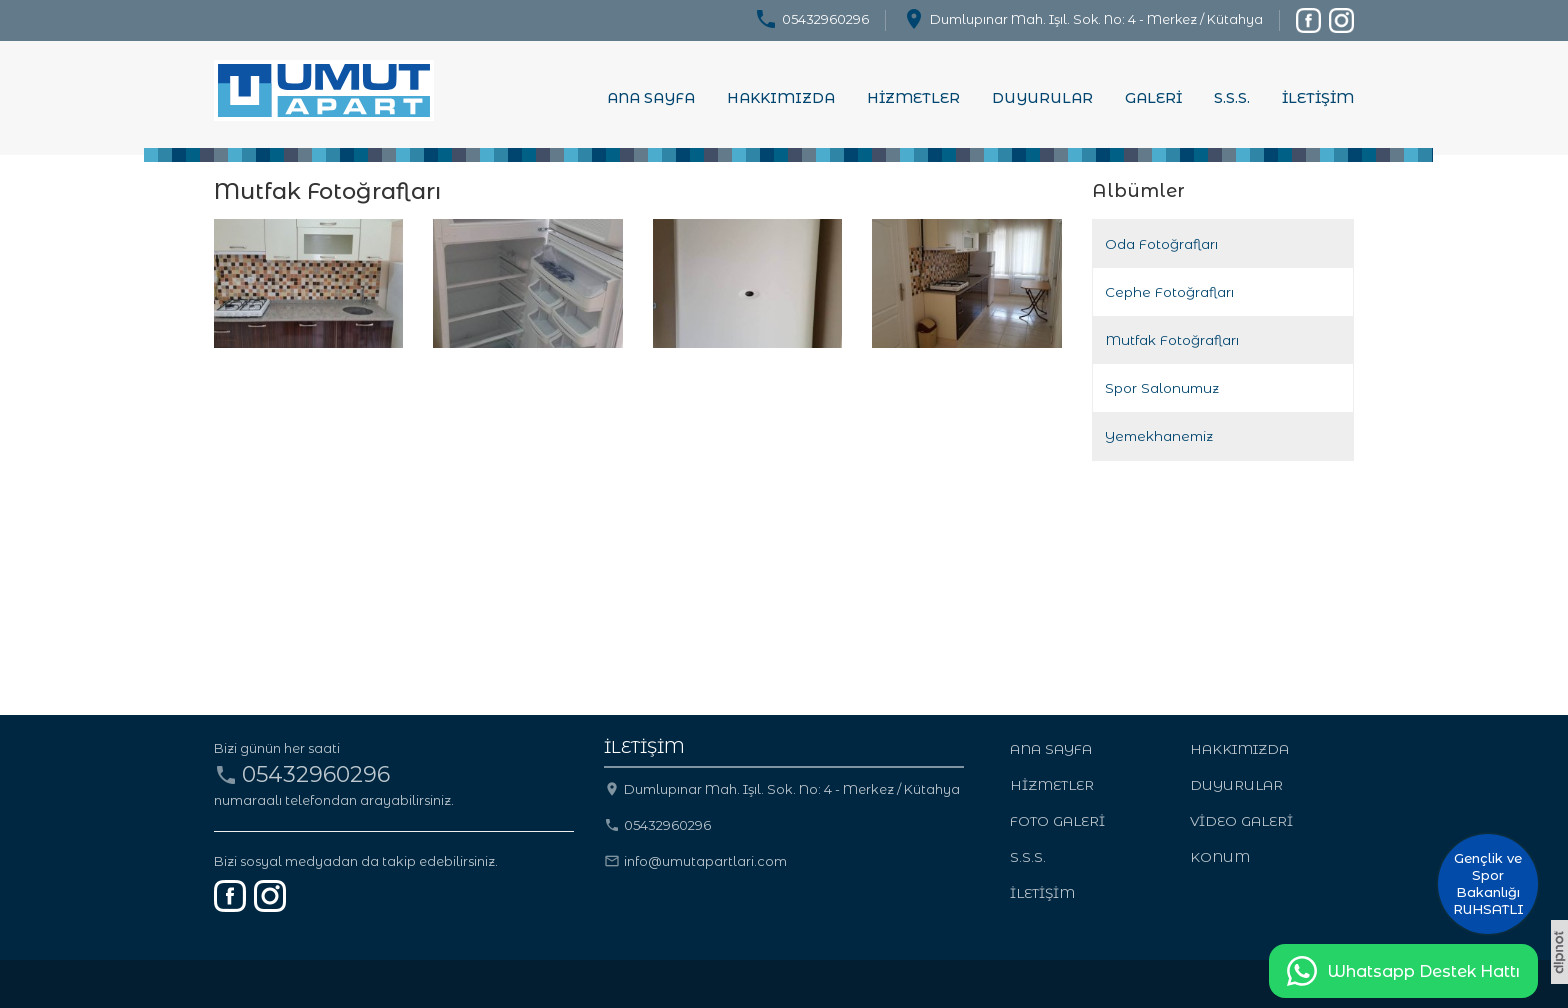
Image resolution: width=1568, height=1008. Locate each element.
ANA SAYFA (651, 98)
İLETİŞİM (1318, 98)
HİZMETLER (913, 98)
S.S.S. (1232, 98)
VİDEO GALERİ (1241, 821)
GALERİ (1153, 98)
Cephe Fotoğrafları (1169, 292)
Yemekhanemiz (1159, 436)
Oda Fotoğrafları (1161, 244)
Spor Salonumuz (1162, 388)
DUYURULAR (1042, 98)
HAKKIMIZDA (781, 98)
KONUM (1220, 857)
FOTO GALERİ (1057, 821)
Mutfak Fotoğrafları (1172, 340)
